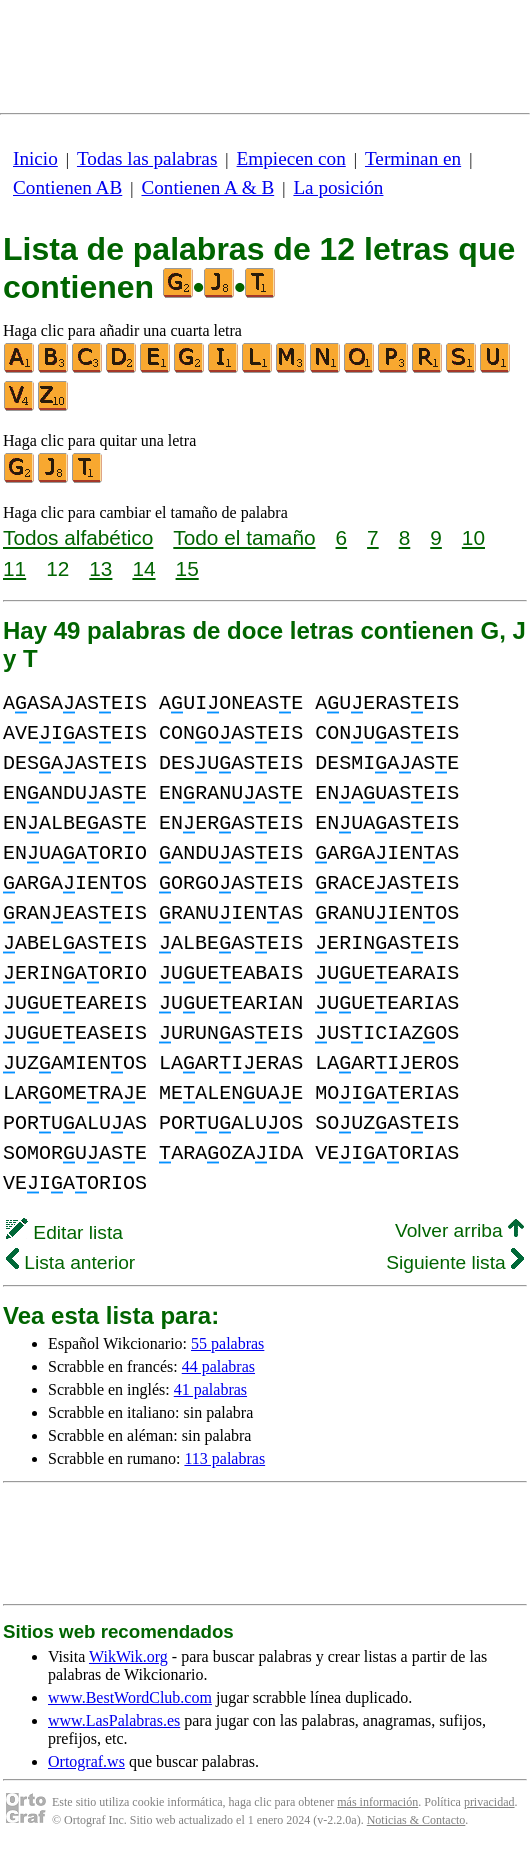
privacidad (489, 1802)
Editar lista (64, 1232)
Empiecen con (291, 158)
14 (143, 568)
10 (473, 537)
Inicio (35, 158)
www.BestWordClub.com (130, 1697)
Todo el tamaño (244, 537)
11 (14, 568)
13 (100, 568)
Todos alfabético (78, 537)
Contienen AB (67, 187)
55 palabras (227, 1343)
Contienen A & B (207, 187)
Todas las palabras (147, 158)
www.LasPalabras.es (114, 1720)
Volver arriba (459, 1230)
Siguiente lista (455, 1262)
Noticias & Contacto (416, 1820)
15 (187, 568)
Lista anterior (70, 1262)
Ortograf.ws (86, 1761)
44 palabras (218, 1366)
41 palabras (210, 1389)
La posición (338, 187)
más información (377, 1802)
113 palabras (224, 1458)
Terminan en (413, 158)
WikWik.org (128, 1656)
